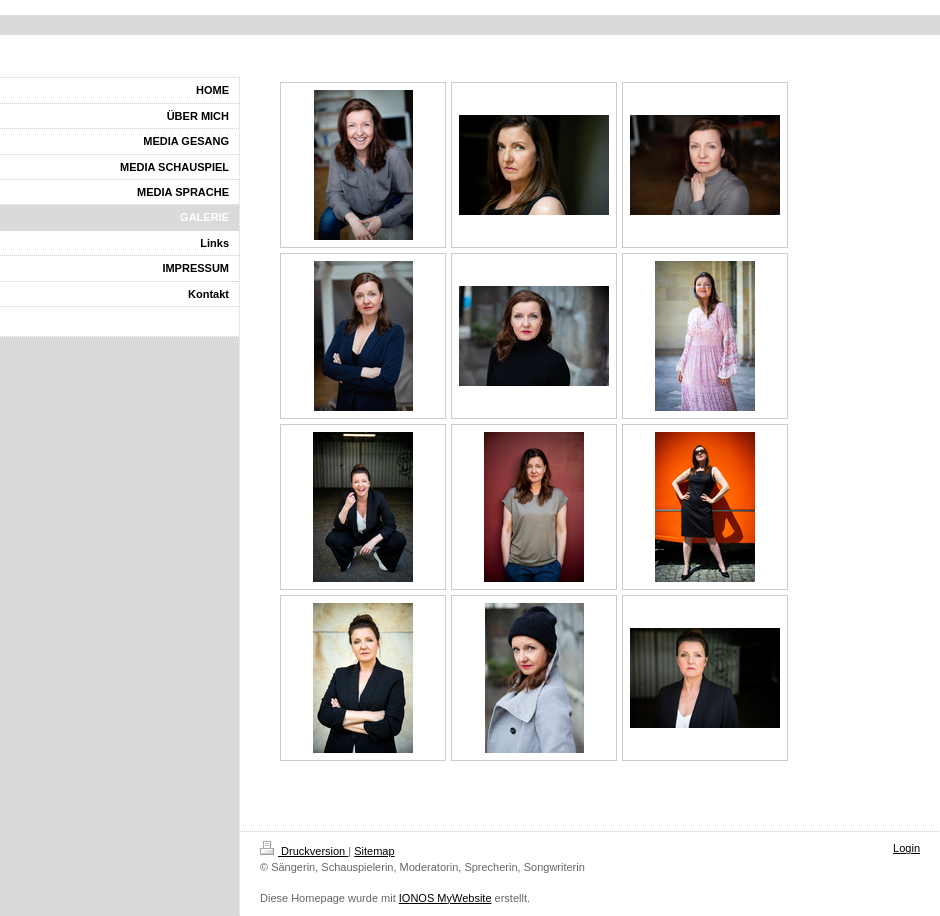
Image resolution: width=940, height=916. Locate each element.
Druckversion (304, 851)
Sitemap (374, 851)
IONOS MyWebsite (445, 898)
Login (906, 848)
